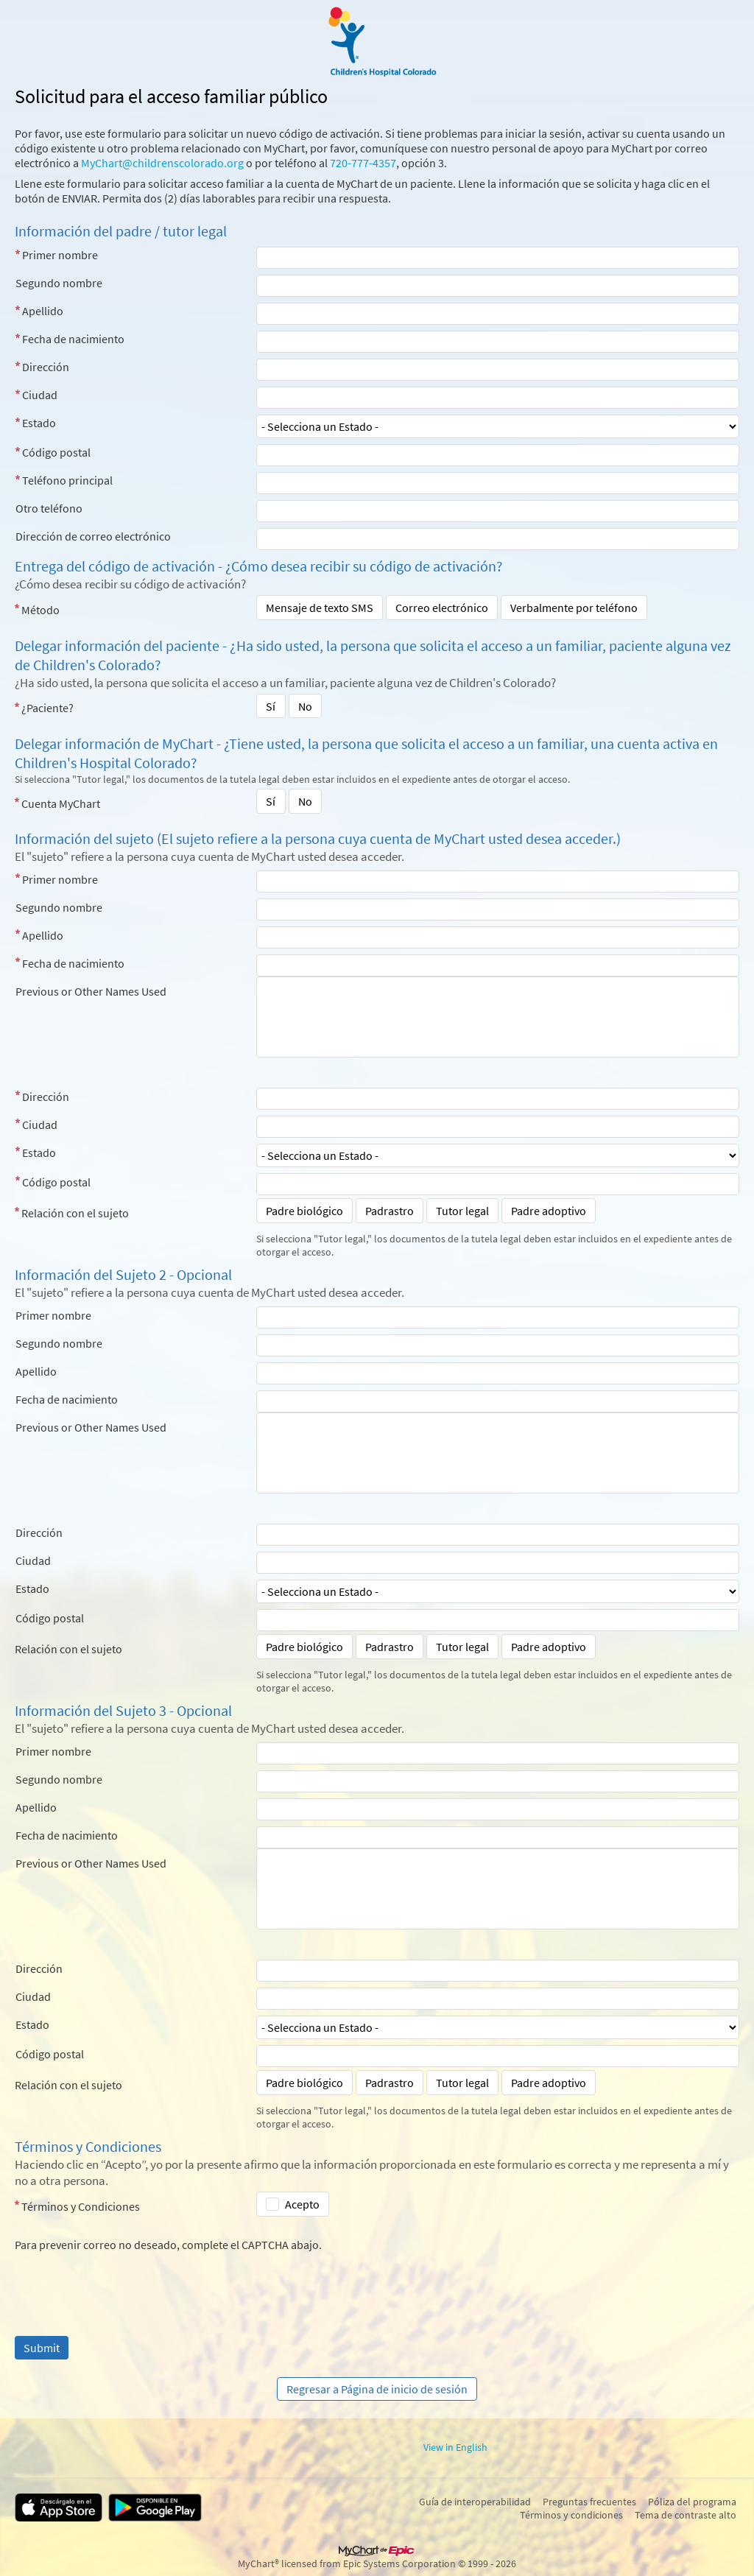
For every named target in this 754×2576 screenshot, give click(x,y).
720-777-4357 (363, 162)
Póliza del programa (692, 2501)
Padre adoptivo (548, 1210)
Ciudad (39, 394)
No (305, 706)
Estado (39, 422)
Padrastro (389, 1210)
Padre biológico (304, 1210)
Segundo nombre (58, 282)
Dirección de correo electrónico (93, 536)
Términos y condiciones (571, 2515)
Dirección (45, 366)
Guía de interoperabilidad (475, 2501)
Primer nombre (60, 254)
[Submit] (41, 2347)
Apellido (42, 310)
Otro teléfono (48, 508)
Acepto (302, 2204)
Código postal (56, 452)
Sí (270, 706)
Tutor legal (462, 1210)
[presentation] (127, 2280)
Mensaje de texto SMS (319, 607)
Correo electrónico (441, 607)
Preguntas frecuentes (589, 2501)
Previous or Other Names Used (90, 991)
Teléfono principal (67, 480)
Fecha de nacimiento (73, 338)
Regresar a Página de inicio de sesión (377, 2389)
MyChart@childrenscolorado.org (162, 162)
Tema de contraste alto (685, 2515)
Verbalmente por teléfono (574, 607)
